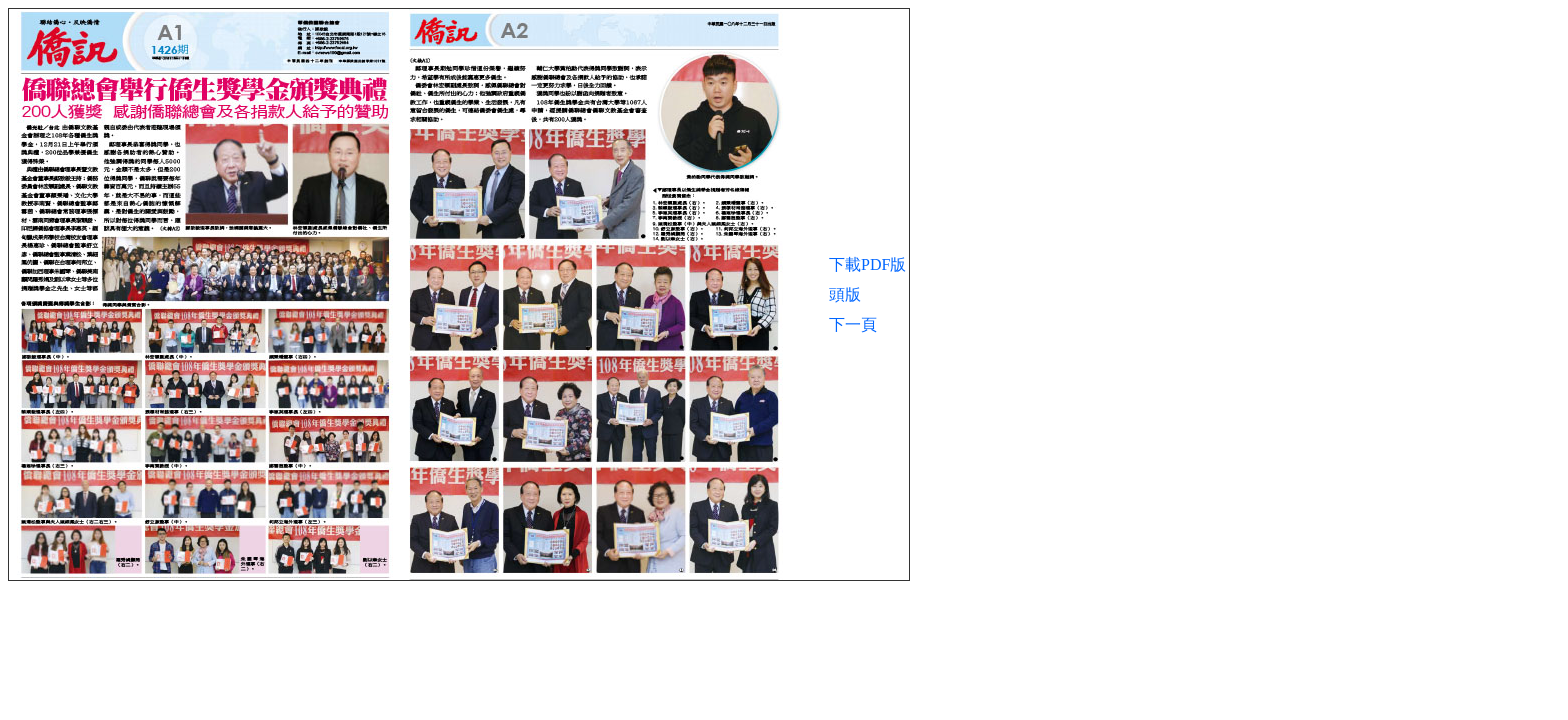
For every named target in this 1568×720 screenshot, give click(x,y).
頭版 (845, 294)
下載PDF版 (867, 264)
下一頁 (853, 324)
